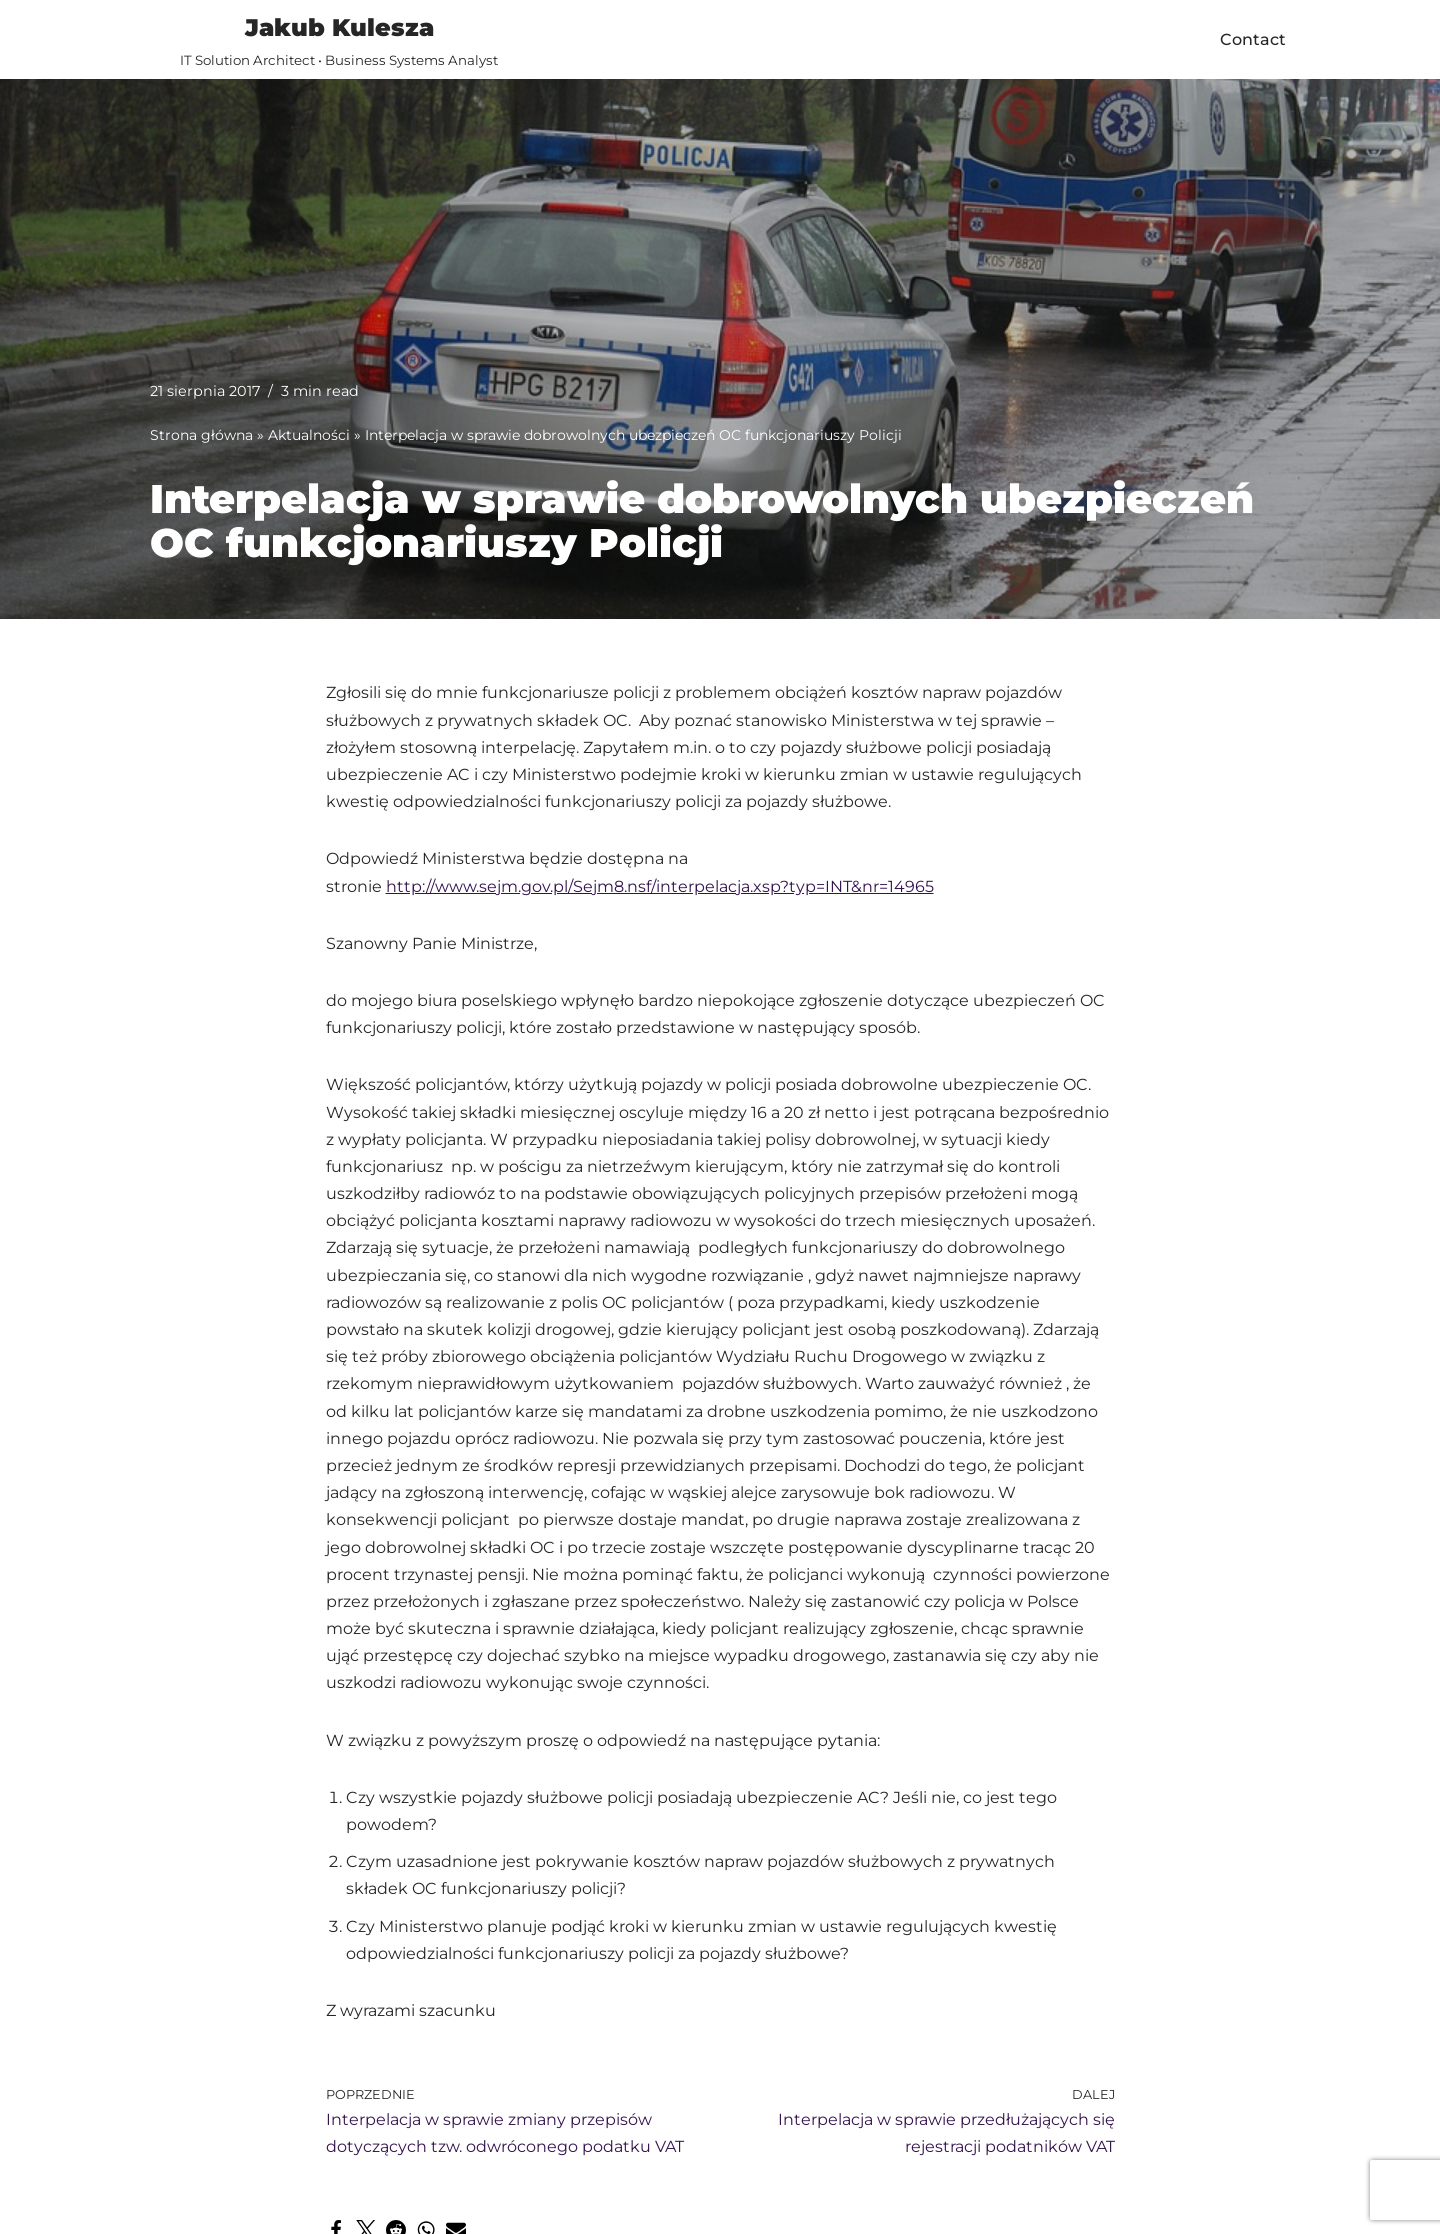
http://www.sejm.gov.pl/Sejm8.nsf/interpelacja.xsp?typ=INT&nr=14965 (660, 886)
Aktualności (309, 435)
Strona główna (201, 435)
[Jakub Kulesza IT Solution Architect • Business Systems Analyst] (339, 39)
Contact (1253, 39)
